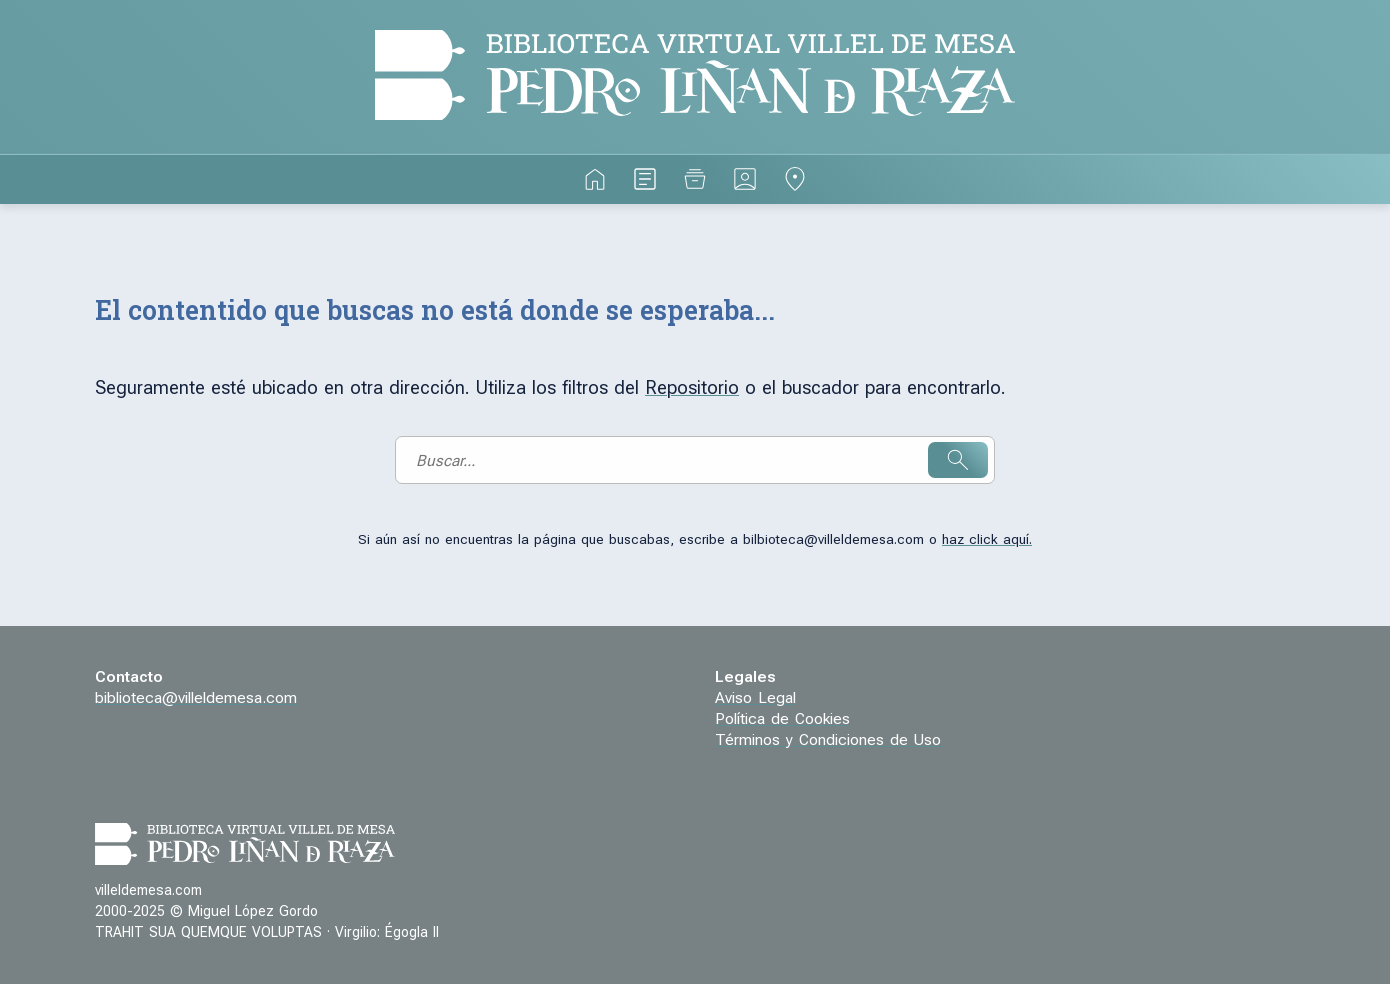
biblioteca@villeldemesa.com (196, 698)
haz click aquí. (987, 539)
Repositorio (692, 388)
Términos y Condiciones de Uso (828, 740)
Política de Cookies (782, 719)
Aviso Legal (755, 698)
